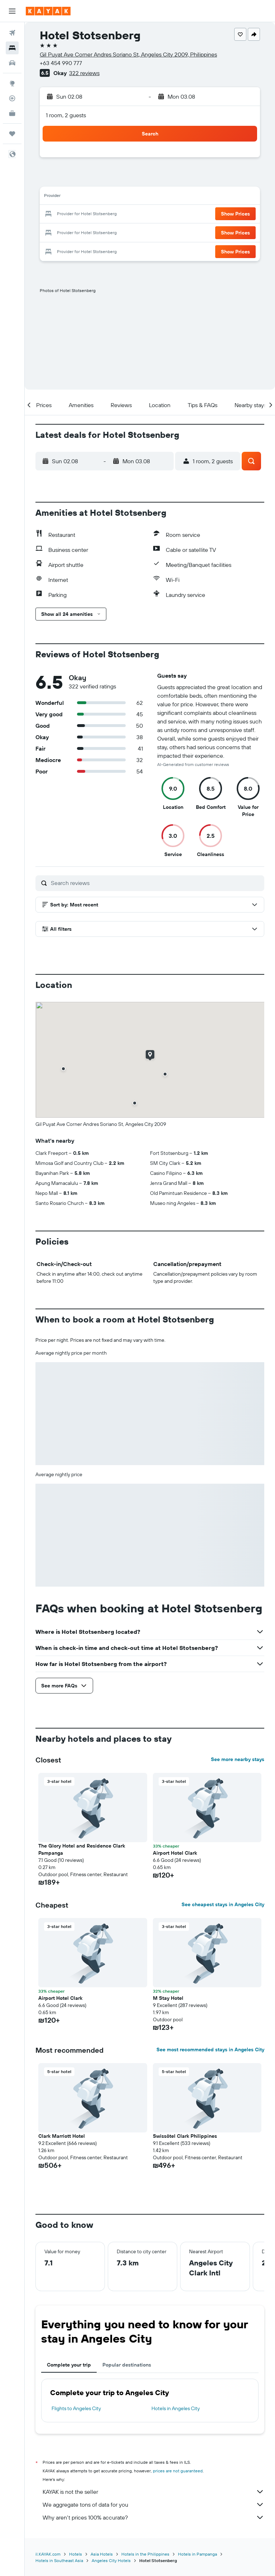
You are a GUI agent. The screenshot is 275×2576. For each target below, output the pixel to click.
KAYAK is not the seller (153, 2491)
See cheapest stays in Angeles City (223, 1904)
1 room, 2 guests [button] (66, 115)
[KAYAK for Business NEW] (12, 113)
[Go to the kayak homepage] (48, 11)
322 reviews (84, 72)
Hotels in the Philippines (145, 2554)
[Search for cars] (12, 63)
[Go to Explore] (12, 83)
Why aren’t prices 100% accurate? (153, 2517)
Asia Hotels (102, 2554)
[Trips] (12, 134)
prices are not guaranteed (178, 2470)
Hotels (75, 2554)
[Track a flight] (12, 98)
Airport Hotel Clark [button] (175, 1853)
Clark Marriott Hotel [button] (61, 2136)
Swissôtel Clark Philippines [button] (185, 2136)
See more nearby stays (237, 1759)
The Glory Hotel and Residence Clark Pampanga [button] (81, 1849)
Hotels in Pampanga (197, 2554)
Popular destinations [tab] (126, 2365)
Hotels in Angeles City (175, 2408)
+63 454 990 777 (61, 62)
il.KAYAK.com (48, 2554)
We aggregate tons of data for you (153, 2504)
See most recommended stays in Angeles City (210, 2049)
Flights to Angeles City (76, 2408)
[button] (12, 11)
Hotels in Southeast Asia (59, 2560)
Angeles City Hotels (111, 2560)
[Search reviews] (156, 883)
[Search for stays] (12, 48)
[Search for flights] (12, 33)
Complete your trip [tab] (69, 2365)
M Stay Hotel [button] (168, 1998)
